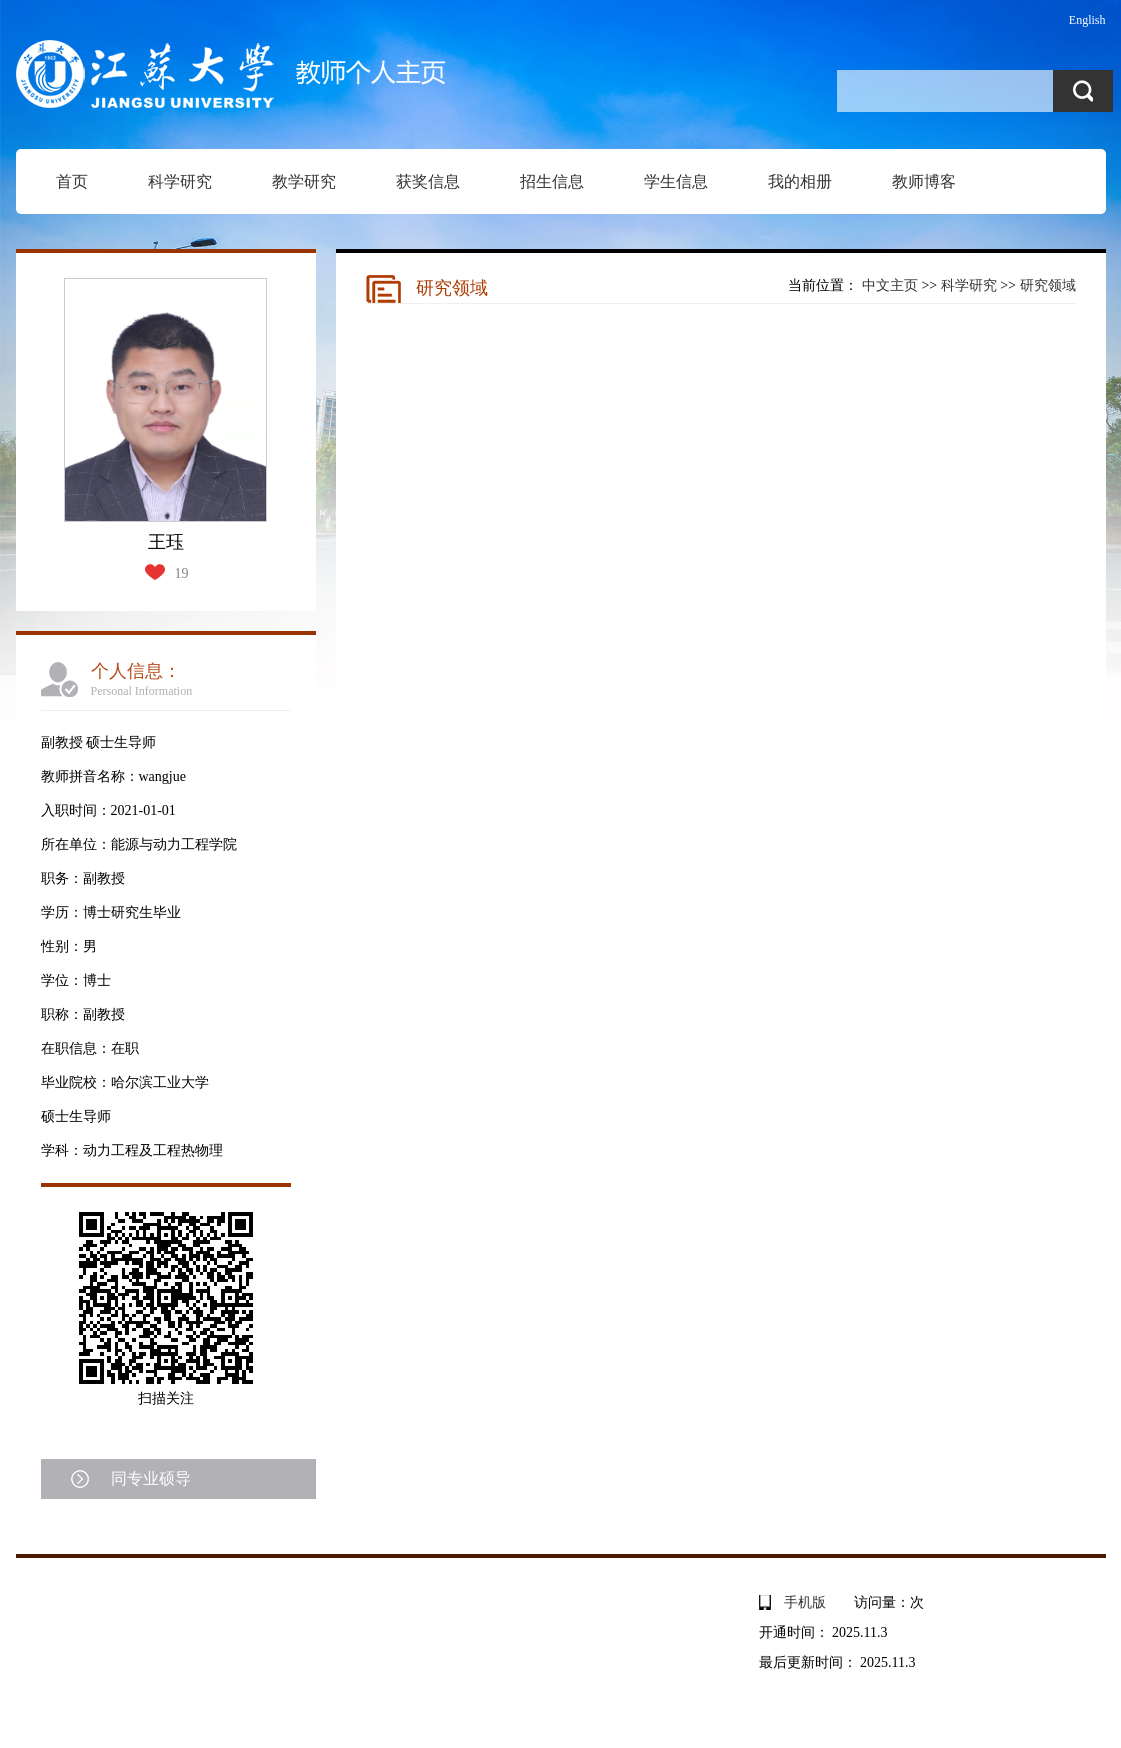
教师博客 (924, 181)
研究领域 (1048, 285)
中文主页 (890, 285)
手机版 (805, 1602)
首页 (72, 181)
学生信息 (676, 181)
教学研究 (304, 181)
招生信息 (552, 181)
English (1087, 20)
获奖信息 (428, 181)
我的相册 (800, 181)
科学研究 (180, 181)
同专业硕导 (151, 1478)
